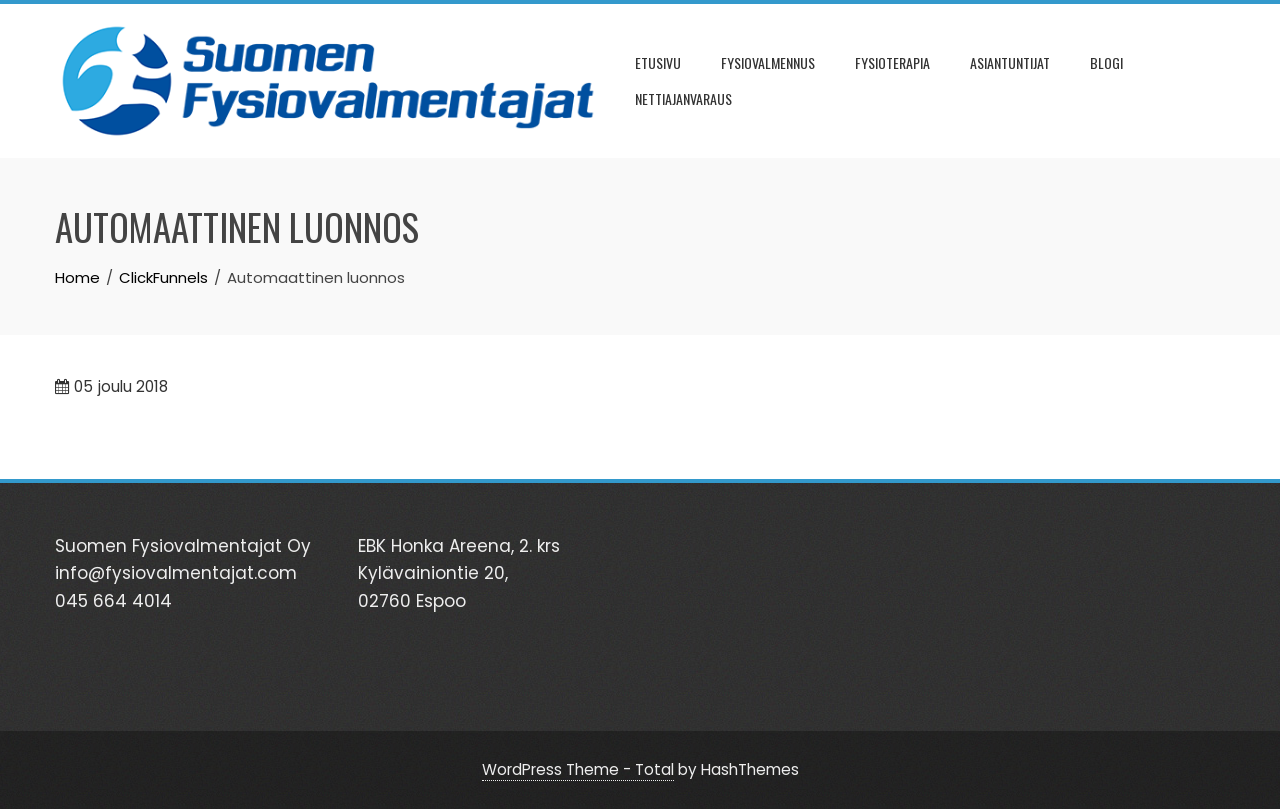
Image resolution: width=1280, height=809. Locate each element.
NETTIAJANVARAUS (683, 98)
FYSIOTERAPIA (892, 62)
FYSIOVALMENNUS (768, 62)
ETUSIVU (658, 62)
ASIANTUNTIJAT (1010, 62)
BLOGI (1106, 62)
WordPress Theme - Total (578, 769)
